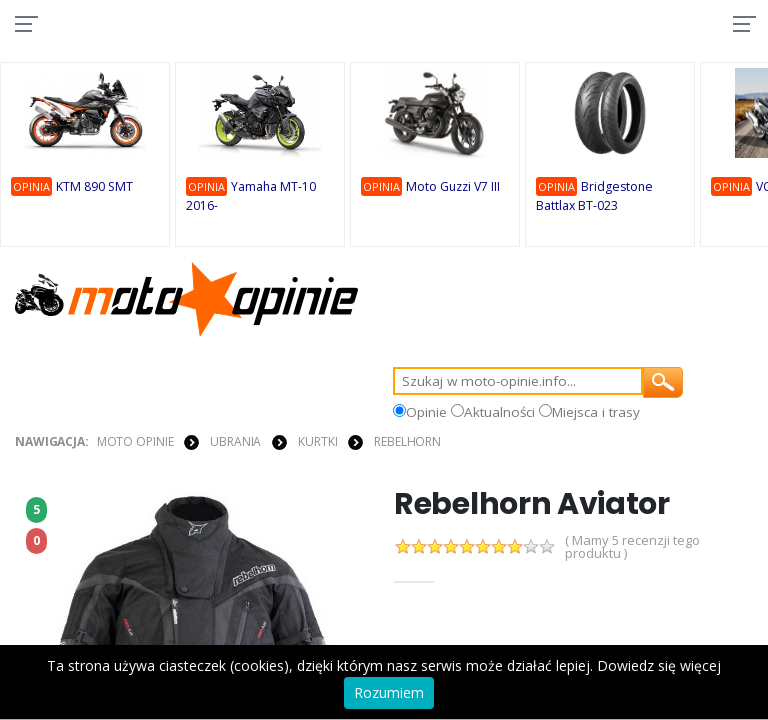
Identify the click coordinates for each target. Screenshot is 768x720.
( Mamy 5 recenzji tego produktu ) (632, 547)
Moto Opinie (135, 441)
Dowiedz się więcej (659, 665)
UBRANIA (235, 441)
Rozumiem (389, 692)
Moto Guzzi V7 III (455, 188)
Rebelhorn (407, 441)
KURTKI (317, 441)
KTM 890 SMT (95, 188)
